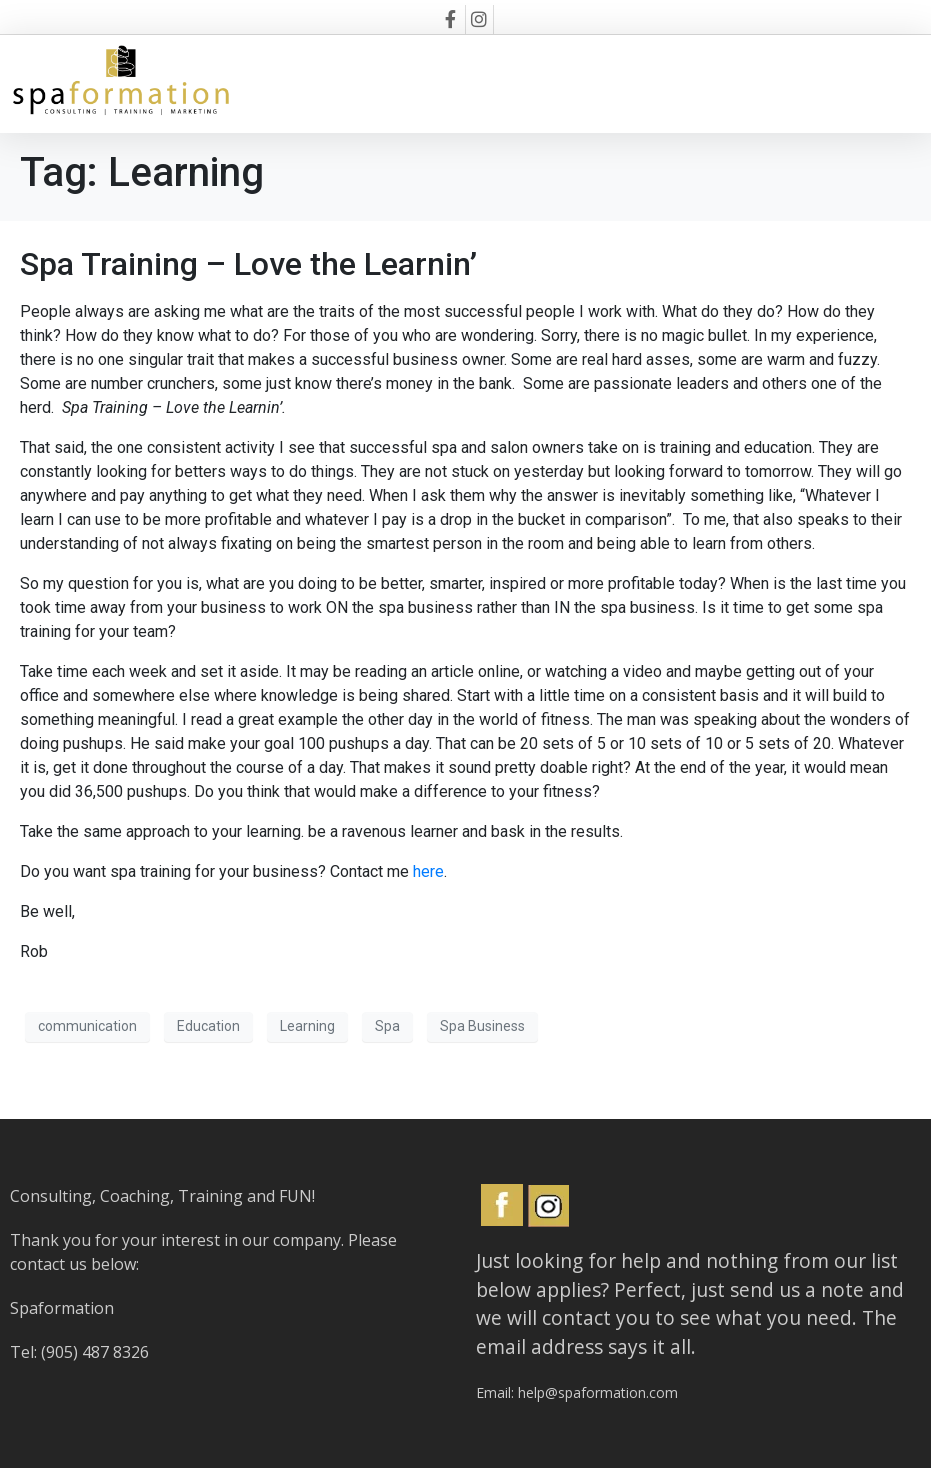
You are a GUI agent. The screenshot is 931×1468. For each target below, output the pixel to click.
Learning (307, 1026)
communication (87, 1026)
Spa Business (482, 1026)
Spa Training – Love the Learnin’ (248, 264)
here (428, 871)
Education (208, 1026)
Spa (387, 1026)
